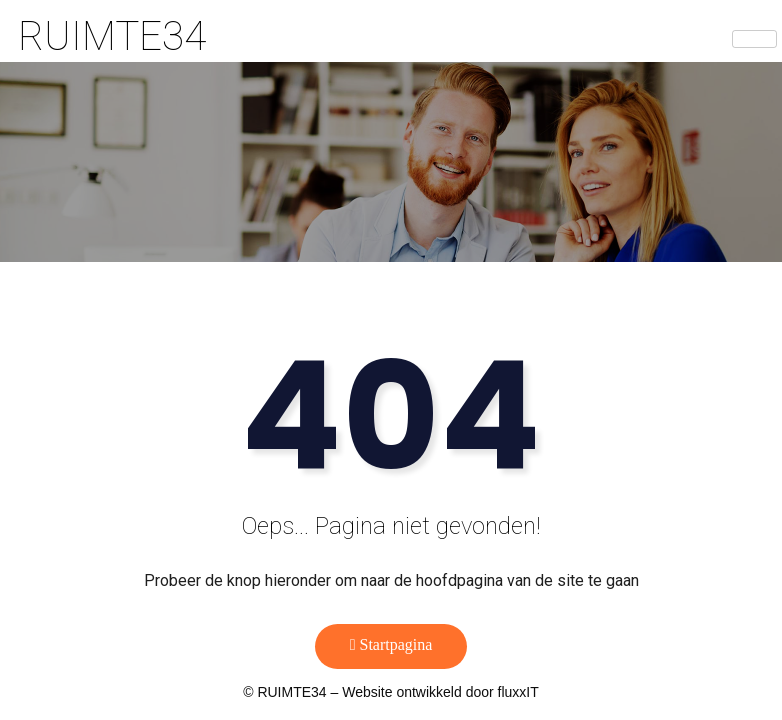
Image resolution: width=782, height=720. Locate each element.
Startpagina (391, 644)
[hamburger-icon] (754, 39)
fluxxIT (518, 692)
